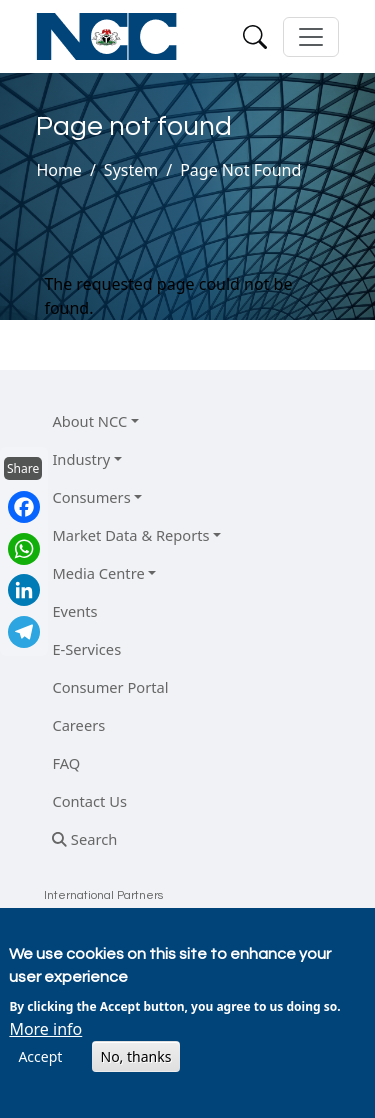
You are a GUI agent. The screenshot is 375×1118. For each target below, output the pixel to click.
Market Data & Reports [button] (130, 535)
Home (59, 170)
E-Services (86, 649)
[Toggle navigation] (311, 37)
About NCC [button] (89, 421)
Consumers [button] (91, 497)
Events (74, 611)
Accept (40, 1056)
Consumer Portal (110, 687)
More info (45, 1029)
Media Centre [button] (98, 573)
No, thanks (136, 1056)
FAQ (66, 763)
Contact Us (89, 801)
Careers (78, 725)
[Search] (255, 37)
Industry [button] (81, 459)
